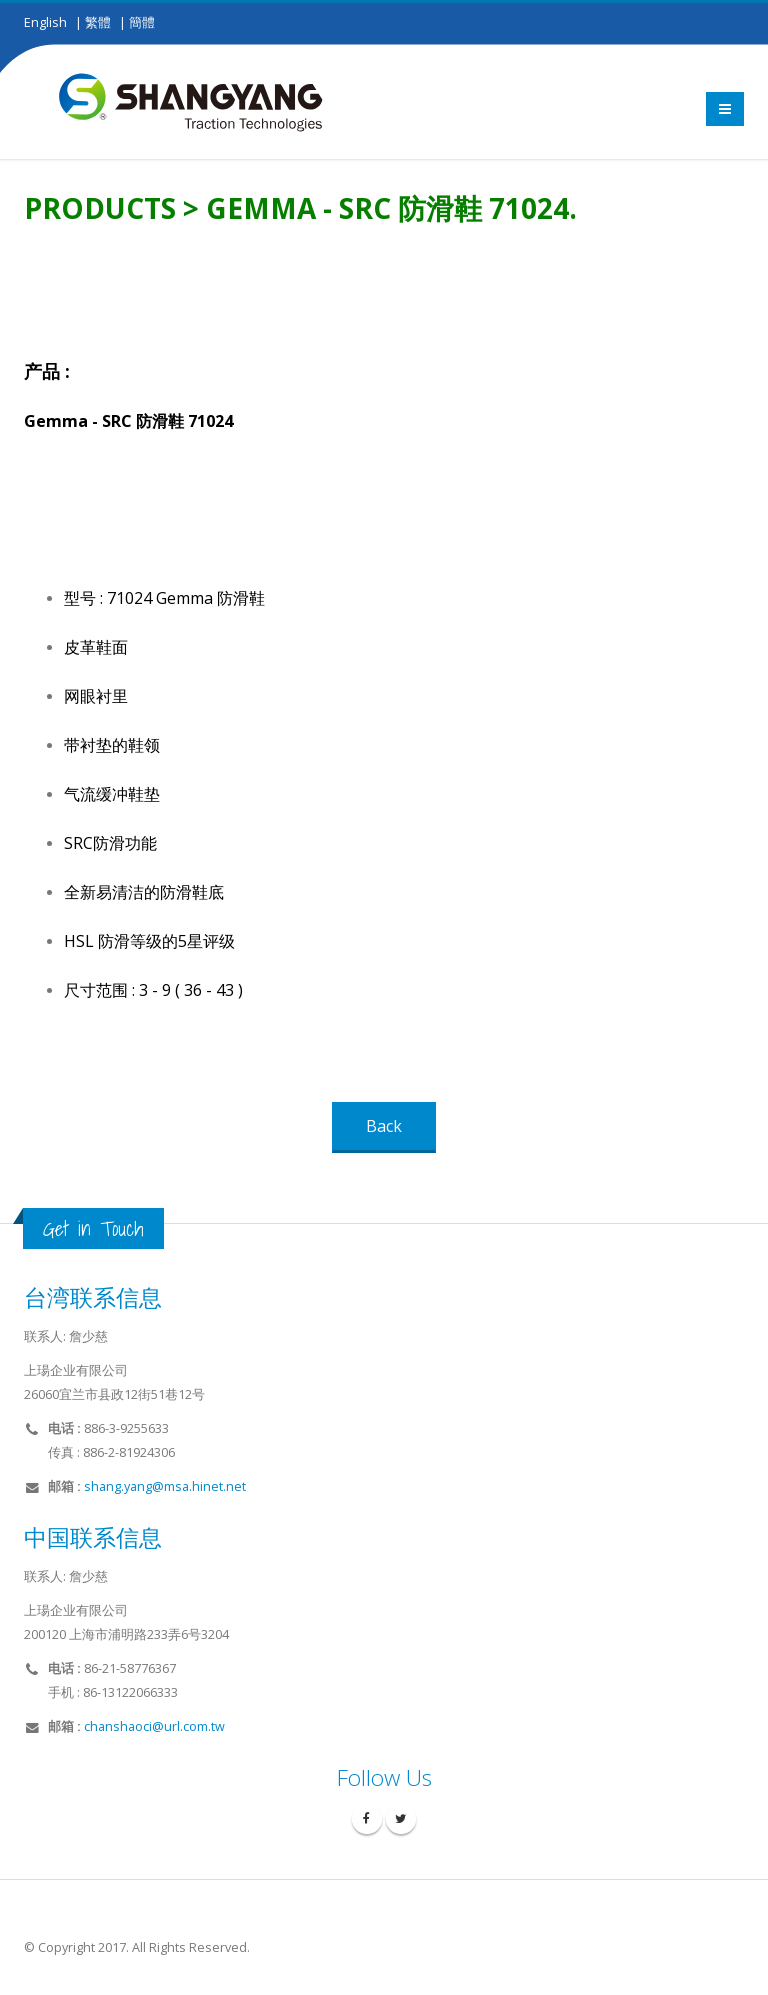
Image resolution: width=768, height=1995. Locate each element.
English (45, 22)
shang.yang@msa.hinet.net (165, 1486)
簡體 (142, 22)
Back (384, 1126)
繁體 (98, 22)
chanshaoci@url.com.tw (154, 1726)
